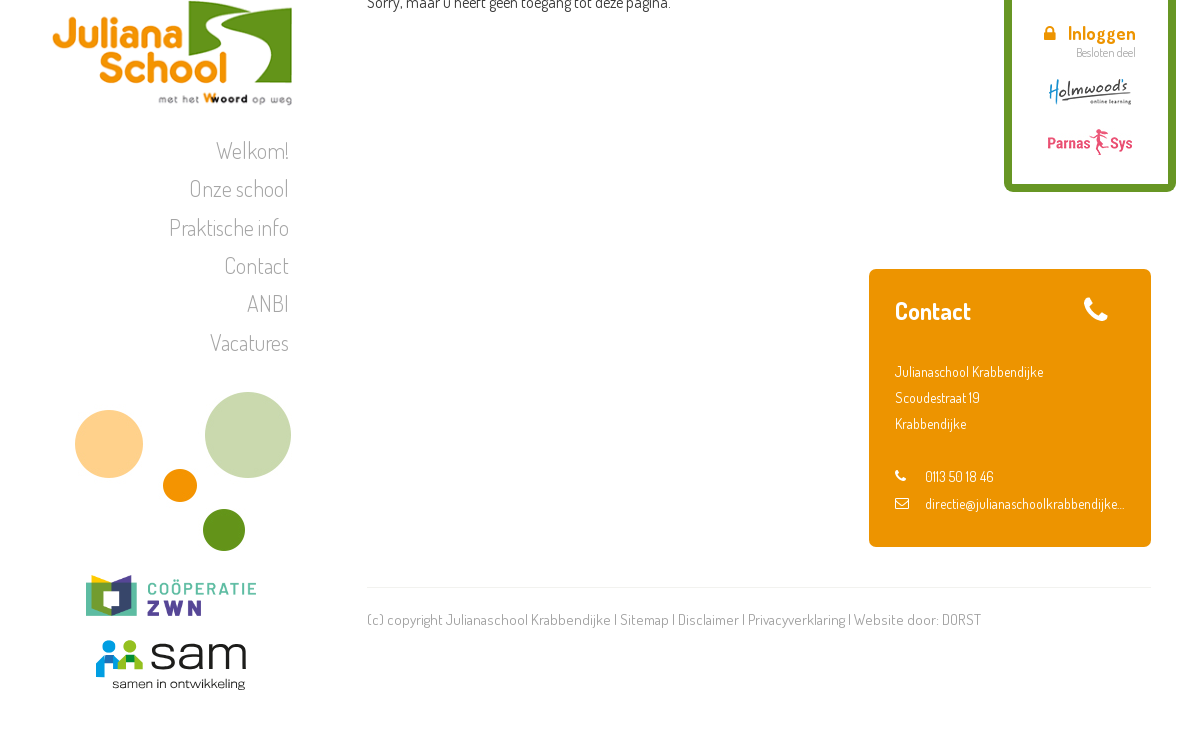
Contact (256, 265)
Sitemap (644, 619)
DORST (961, 619)
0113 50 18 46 (944, 476)
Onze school (239, 188)
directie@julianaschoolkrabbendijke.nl (1010, 503)
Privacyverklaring (796, 619)
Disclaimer (708, 619)
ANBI (268, 303)
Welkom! (252, 150)
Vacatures (249, 342)
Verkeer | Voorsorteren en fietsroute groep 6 (1021, 203)
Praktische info (229, 227)
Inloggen (1090, 33)
